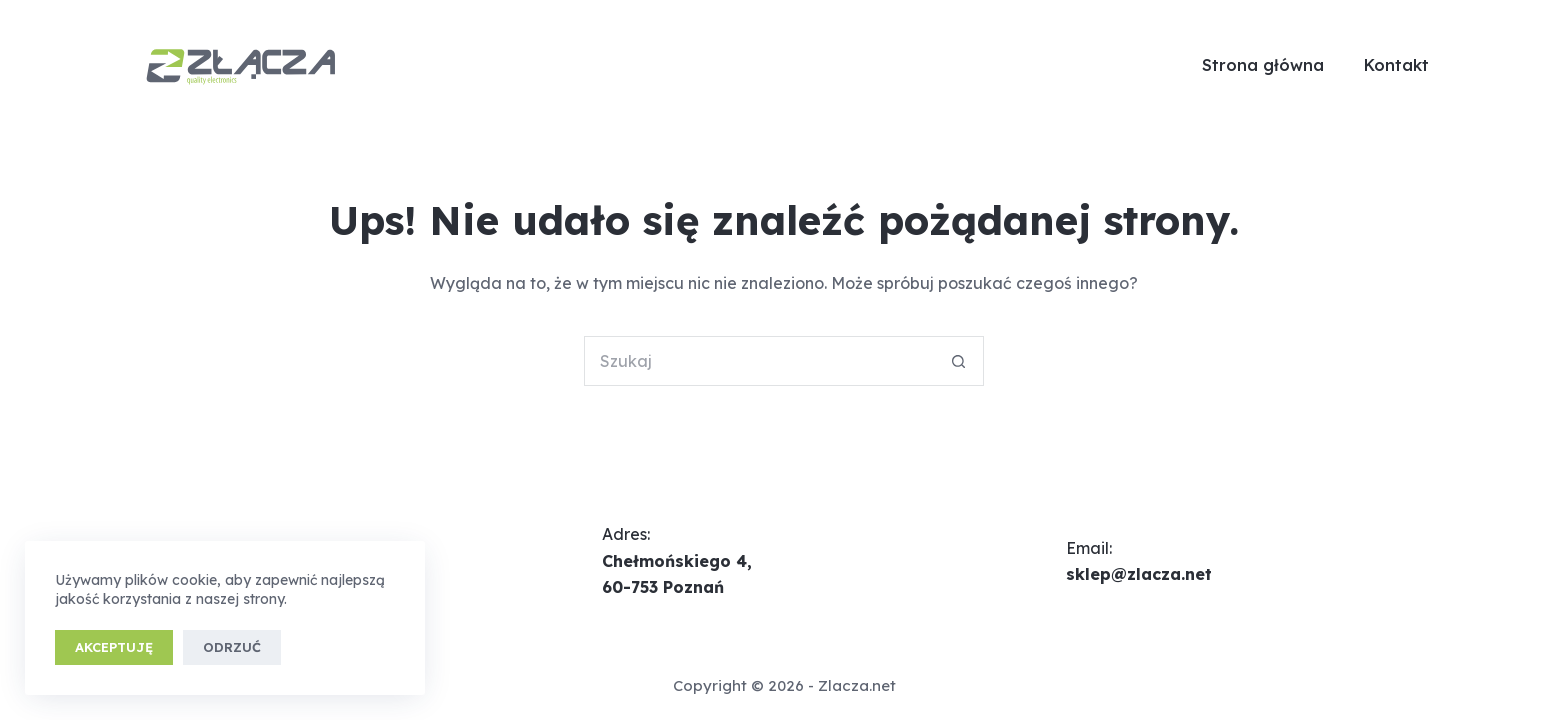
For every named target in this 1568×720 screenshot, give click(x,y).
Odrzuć (232, 647)
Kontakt (1396, 65)
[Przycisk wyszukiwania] (959, 361)
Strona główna (1263, 65)
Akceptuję (114, 647)
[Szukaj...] (759, 361)
